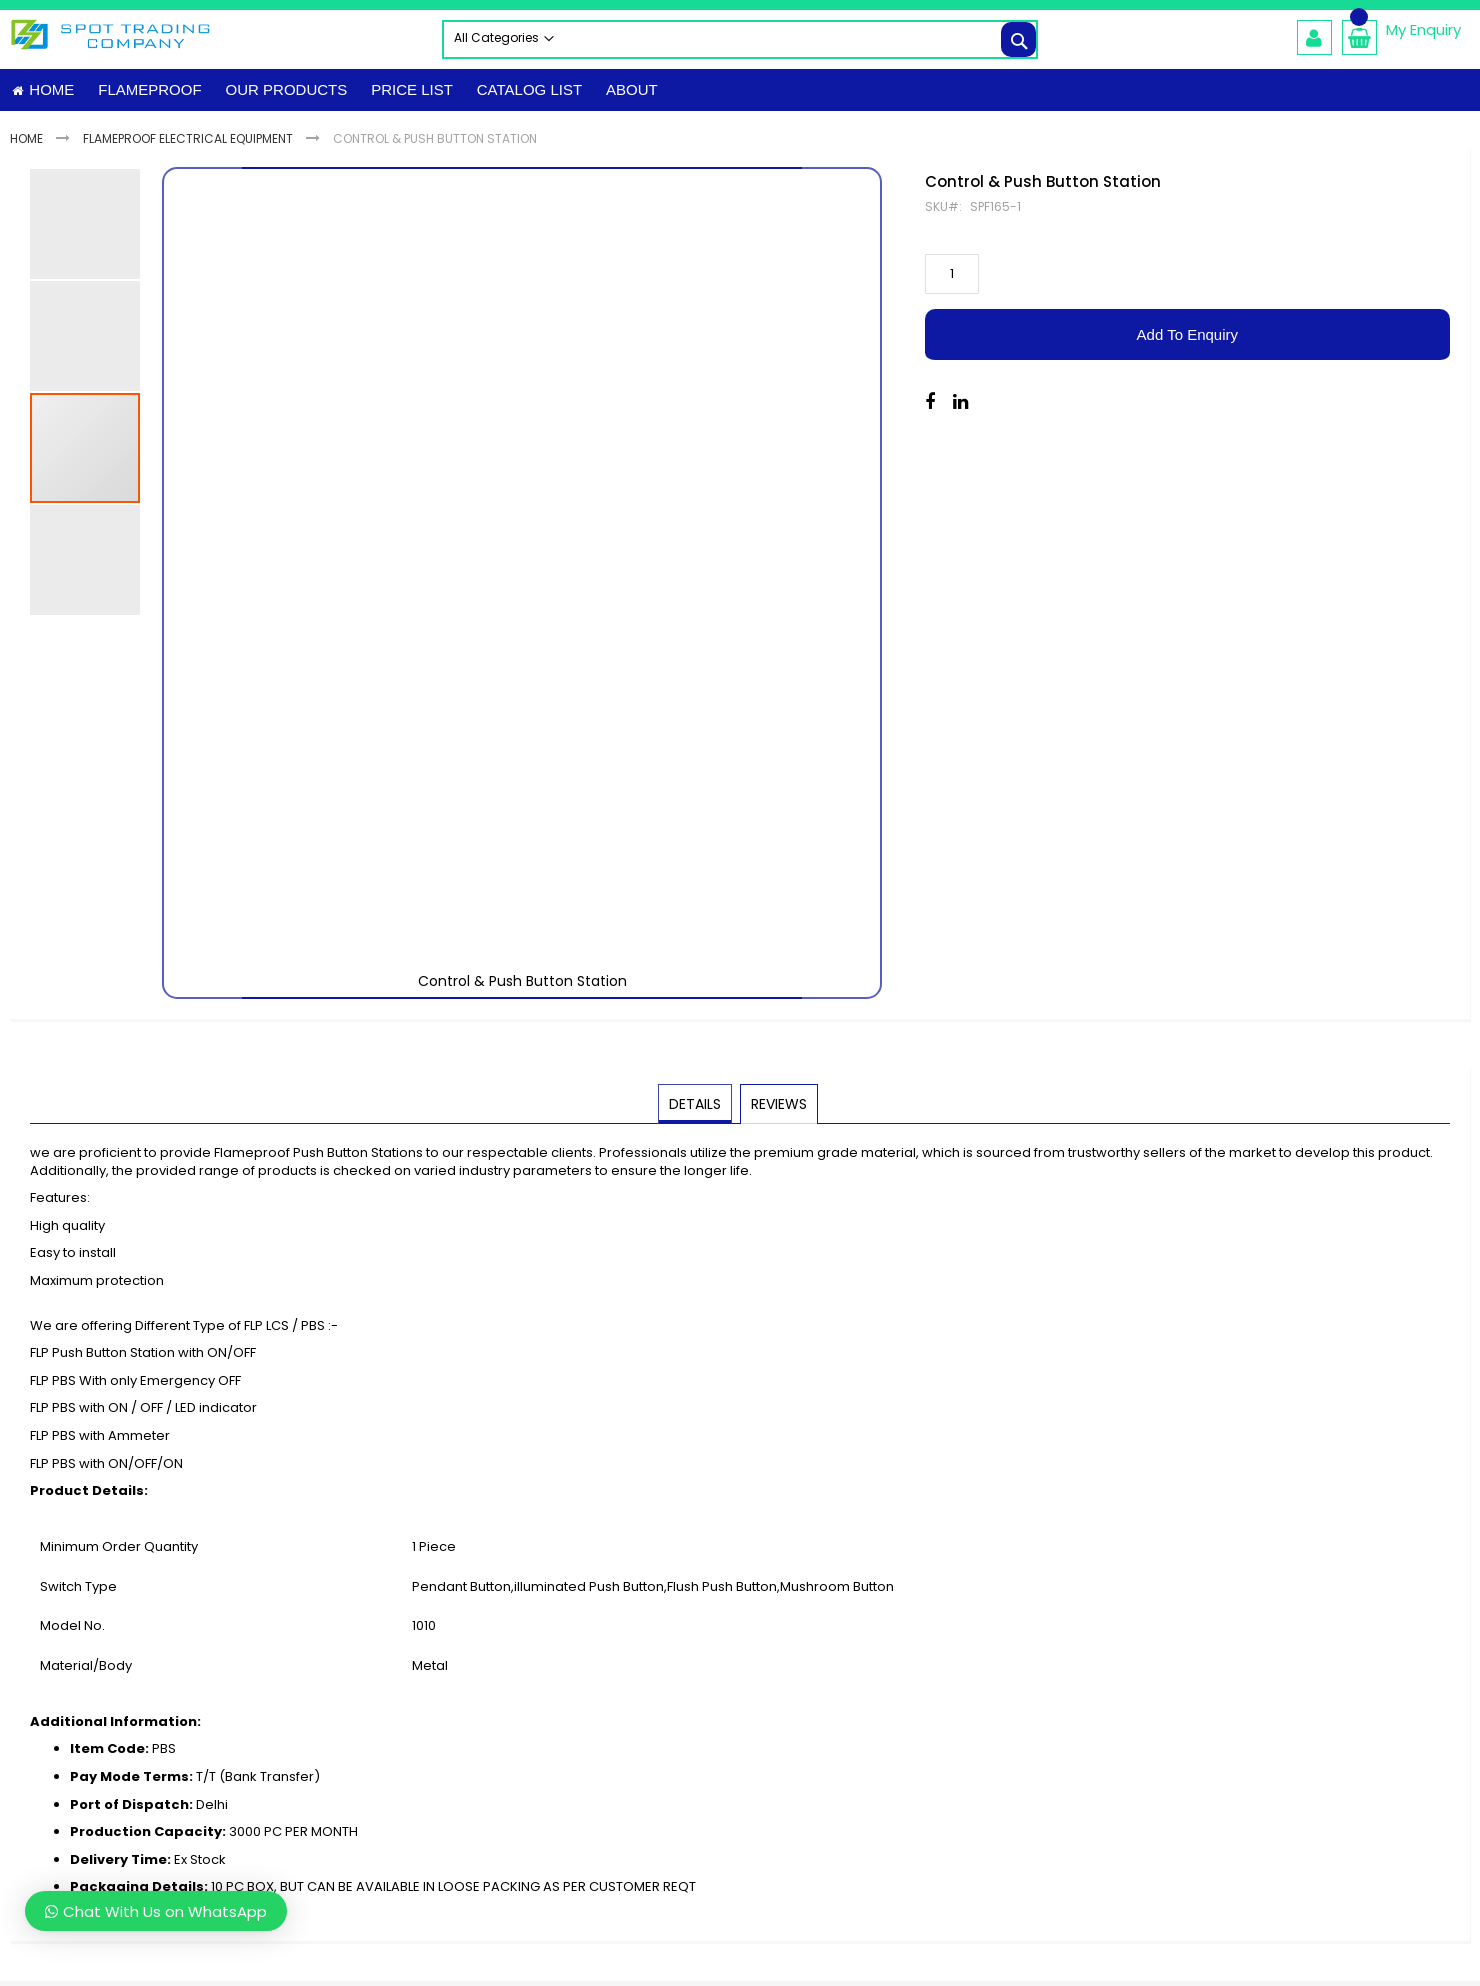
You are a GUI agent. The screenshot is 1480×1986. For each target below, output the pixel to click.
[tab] (696, 1112)
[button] (202, 591)
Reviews (778, 1111)
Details (696, 1111)
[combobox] (740, 39)
